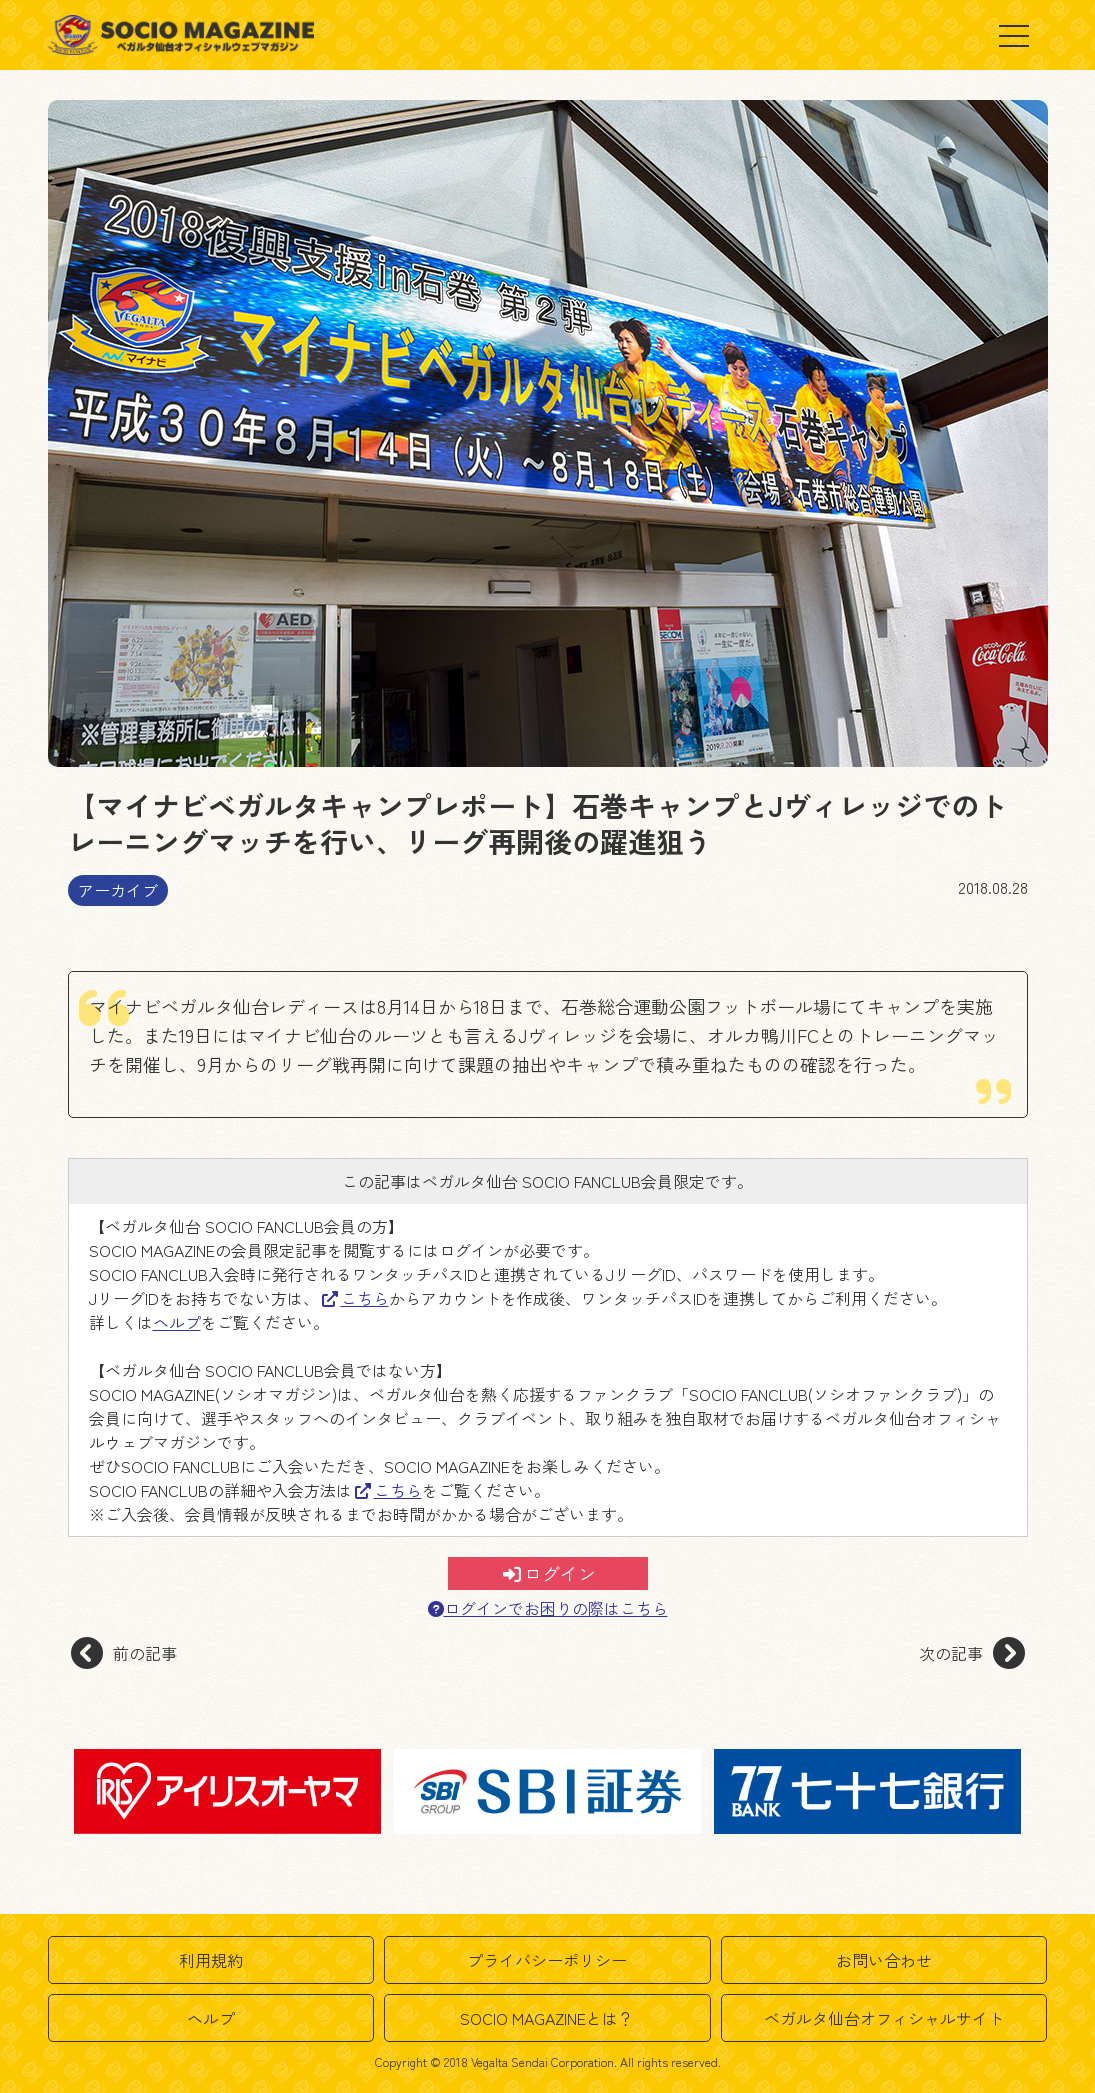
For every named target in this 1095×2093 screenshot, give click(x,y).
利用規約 (211, 1960)
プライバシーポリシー (547, 1960)
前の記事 (124, 1653)
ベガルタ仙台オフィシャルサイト (884, 2018)
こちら (355, 1298)
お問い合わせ (884, 1960)
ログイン (549, 1573)
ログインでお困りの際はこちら (548, 1608)
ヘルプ (177, 1322)
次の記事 (972, 1653)
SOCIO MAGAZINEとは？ (547, 2018)
